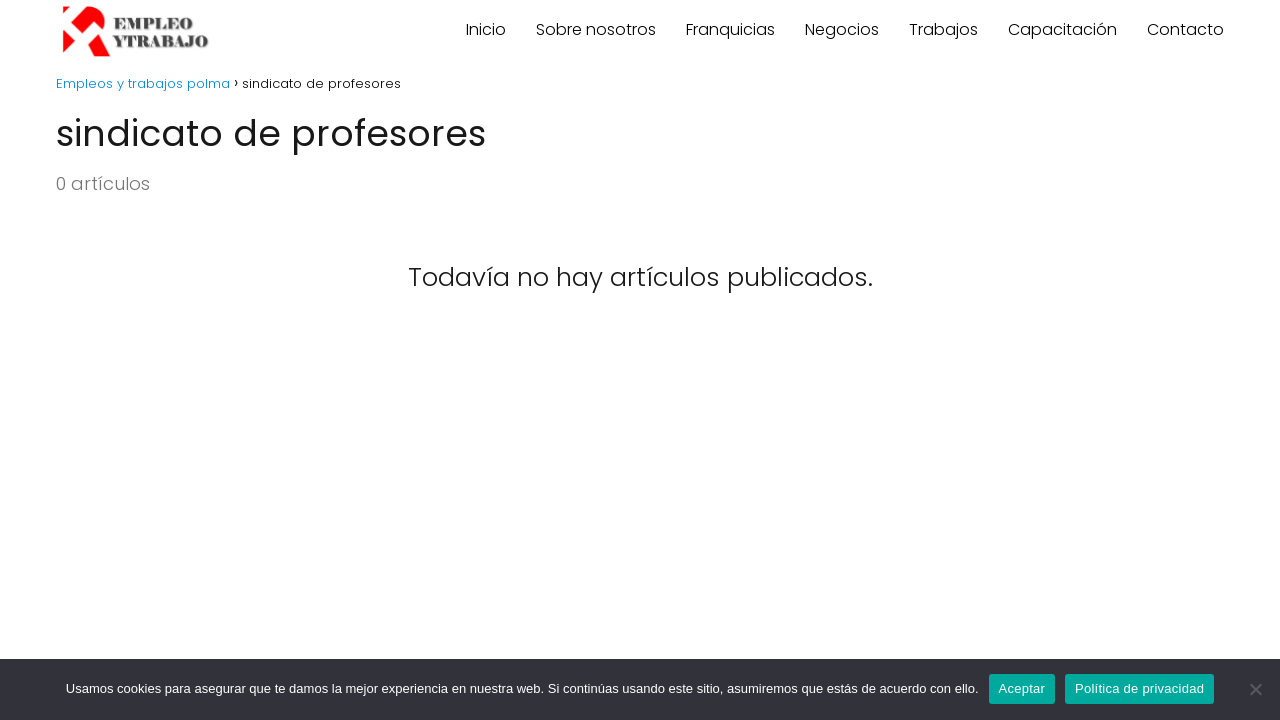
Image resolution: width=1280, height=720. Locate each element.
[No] (1255, 689)
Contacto (1185, 29)
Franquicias (730, 29)
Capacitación (1062, 29)
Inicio (486, 29)
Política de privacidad (1139, 688)
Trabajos (943, 29)
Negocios (842, 29)
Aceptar (1022, 688)
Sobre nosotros (596, 29)
